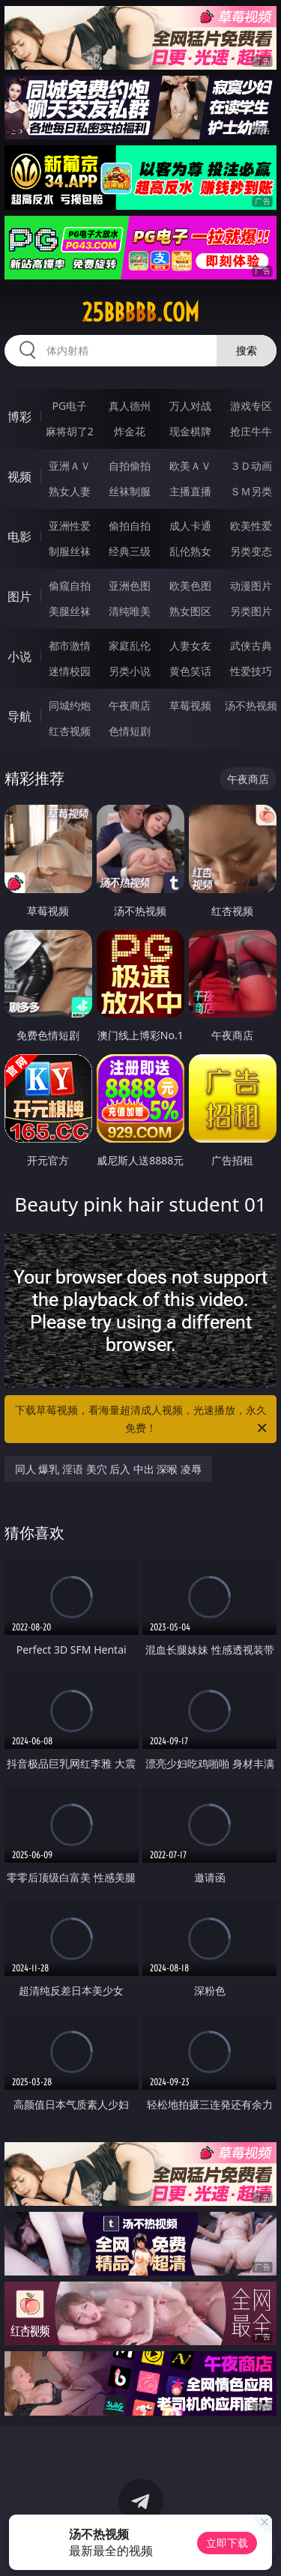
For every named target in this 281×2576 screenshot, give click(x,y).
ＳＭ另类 (251, 491)
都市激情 (70, 645)
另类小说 (130, 671)
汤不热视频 (251, 705)
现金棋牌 (190, 431)
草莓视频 (190, 705)
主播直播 (190, 491)
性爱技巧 (251, 671)
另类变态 (251, 551)
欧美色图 (190, 585)
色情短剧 (130, 731)
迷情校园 (70, 671)
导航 (19, 716)
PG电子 (69, 406)
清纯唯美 (130, 611)
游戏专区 (251, 406)
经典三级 (130, 551)
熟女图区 (190, 611)
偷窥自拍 (70, 585)
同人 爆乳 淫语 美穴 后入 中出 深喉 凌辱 (108, 1469)
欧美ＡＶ (190, 466)
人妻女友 (190, 645)
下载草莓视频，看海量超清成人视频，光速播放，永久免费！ (142, 1420)
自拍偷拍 (130, 466)
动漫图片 (251, 585)
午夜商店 (130, 705)
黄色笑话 (190, 671)
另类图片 (251, 611)
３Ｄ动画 (251, 466)
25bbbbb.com (140, 312)
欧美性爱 (251, 525)
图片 (19, 596)
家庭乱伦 (130, 645)
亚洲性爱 (70, 525)
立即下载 (227, 2543)
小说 (19, 656)
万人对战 (190, 406)
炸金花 (129, 431)
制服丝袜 (70, 551)
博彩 (19, 416)
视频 (19, 476)
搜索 (246, 350)
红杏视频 (70, 731)
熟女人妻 (70, 491)
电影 (19, 536)
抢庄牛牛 (251, 431)
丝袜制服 (130, 491)
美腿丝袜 (70, 611)
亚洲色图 (130, 585)
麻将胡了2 (70, 431)
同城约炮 (70, 705)
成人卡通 (190, 525)
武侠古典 (251, 645)
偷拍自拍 (130, 525)
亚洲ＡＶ (70, 466)
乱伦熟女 (190, 551)
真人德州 (130, 406)
